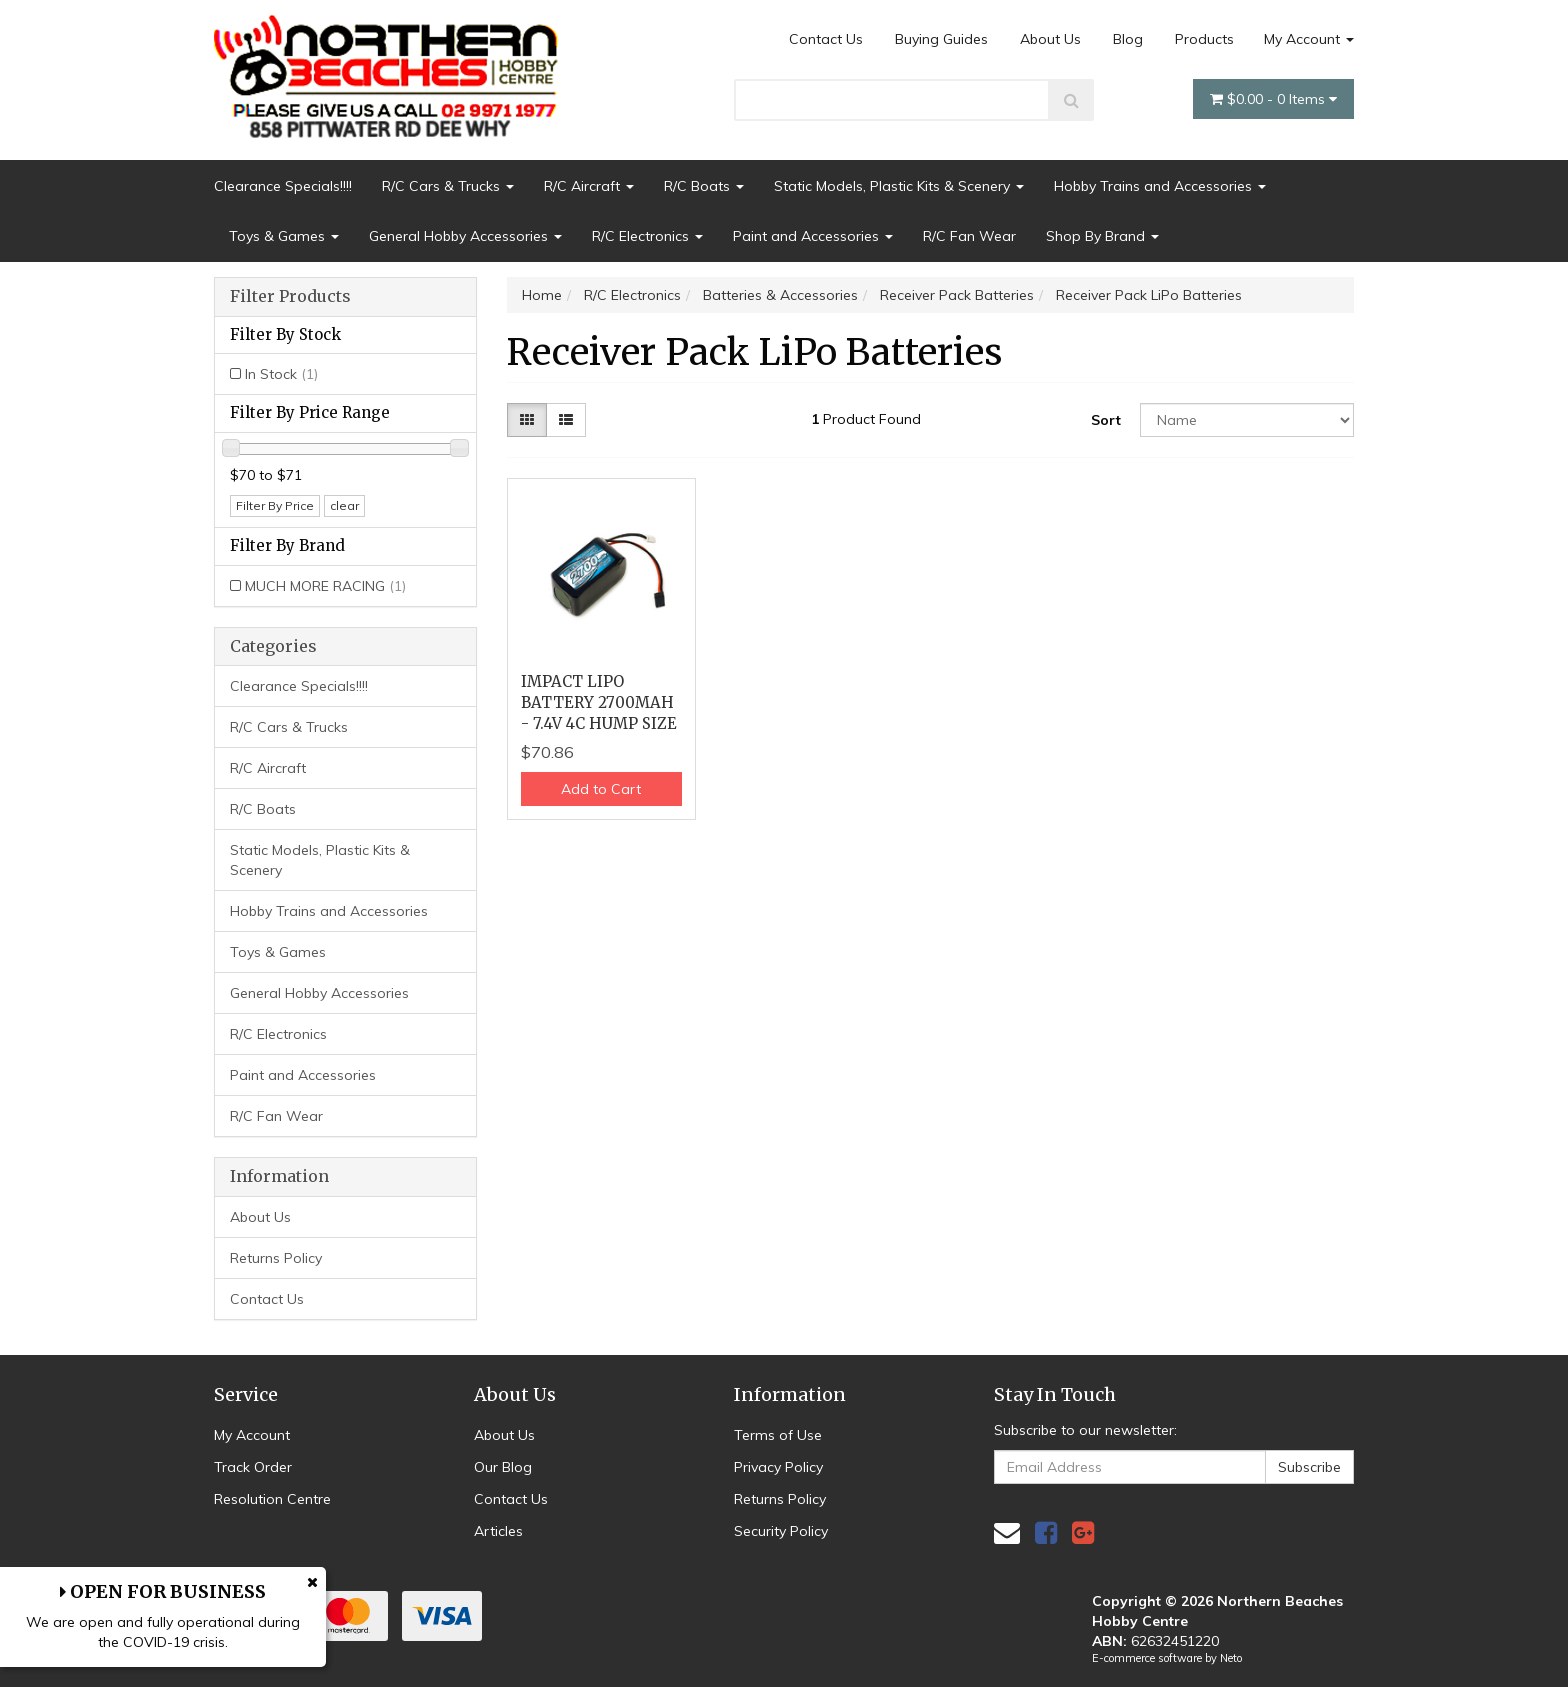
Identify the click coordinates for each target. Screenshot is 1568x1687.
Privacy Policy (778, 1467)
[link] (1046, 1532)
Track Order (253, 1467)
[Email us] (1007, 1532)
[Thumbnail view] (527, 420)
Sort (1106, 420)
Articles (498, 1531)
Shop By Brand (1102, 236)
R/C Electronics (647, 236)
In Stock (281, 374)
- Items (1273, 99)
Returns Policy (276, 1258)
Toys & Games (284, 236)
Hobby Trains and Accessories (1160, 186)
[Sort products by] (1247, 420)
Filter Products (290, 297)
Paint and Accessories (813, 236)
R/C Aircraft (589, 186)
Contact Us (826, 39)
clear (344, 505)
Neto (1231, 1658)
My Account (1309, 39)
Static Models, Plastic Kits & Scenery (899, 186)
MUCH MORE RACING (325, 586)
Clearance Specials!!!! (283, 186)
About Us (1050, 39)
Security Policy (781, 1531)
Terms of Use (778, 1435)
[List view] (566, 420)
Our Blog (503, 1467)
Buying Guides (941, 39)
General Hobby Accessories (465, 236)
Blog (1128, 39)
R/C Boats (704, 186)
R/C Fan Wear (969, 236)
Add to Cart (601, 789)
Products (1204, 39)
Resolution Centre (272, 1499)
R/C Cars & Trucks (448, 186)
